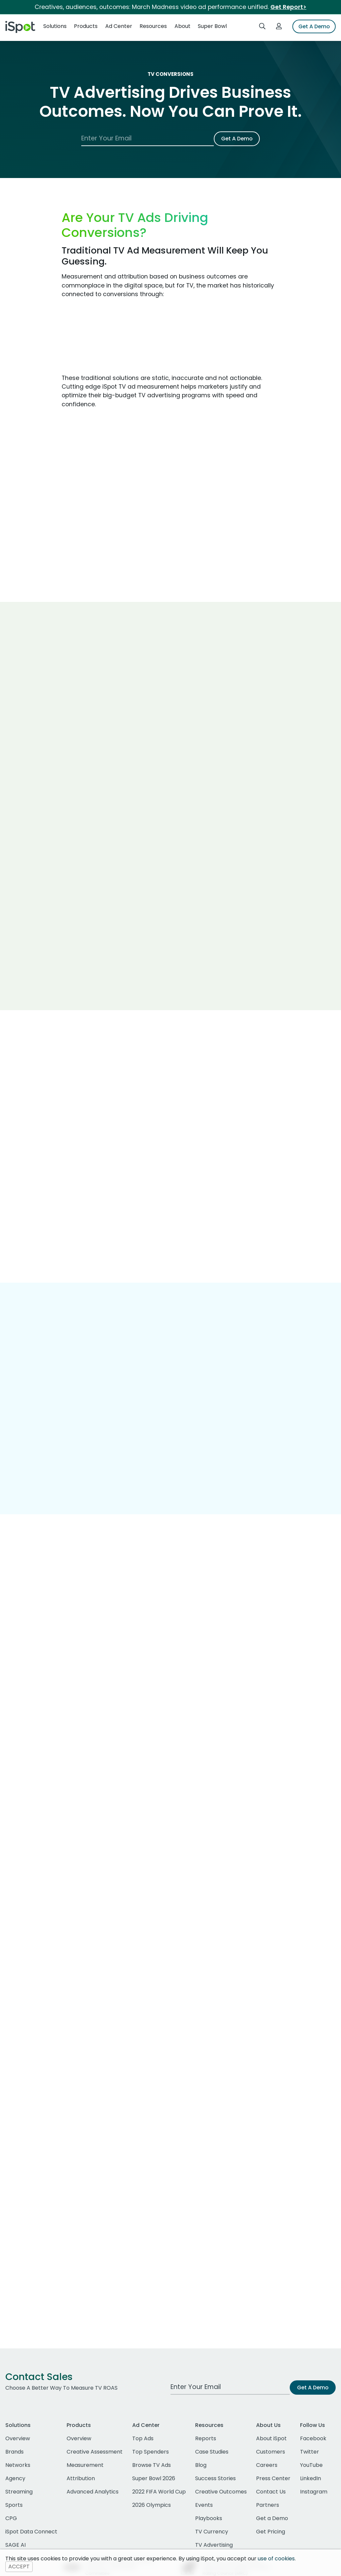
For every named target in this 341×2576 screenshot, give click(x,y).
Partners (267, 2505)
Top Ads (143, 2438)
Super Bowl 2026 (153, 2478)
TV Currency (211, 2531)
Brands (14, 2452)
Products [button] (86, 26)
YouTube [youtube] (311, 2465)
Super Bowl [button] (212, 26)
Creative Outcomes (221, 2491)
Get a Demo (272, 2518)
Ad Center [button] (118, 26)
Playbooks (208, 2518)
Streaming (19, 2491)
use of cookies (276, 2558)
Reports (205, 2438)
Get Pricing (270, 2531)
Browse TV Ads (151, 2465)
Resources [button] (153, 26)
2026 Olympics (151, 2505)
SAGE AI (15, 2545)
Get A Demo (314, 26)
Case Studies (211, 2452)
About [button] (182, 26)
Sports (14, 2505)
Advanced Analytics (93, 2491)
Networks (17, 2465)
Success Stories (215, 2478)
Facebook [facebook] (313, 2438)
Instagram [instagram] (313, 2491)
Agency (15, 2478)
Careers (266, 2465)
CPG (11, 2518)
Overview (17, 2438)
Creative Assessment (95, 2452)
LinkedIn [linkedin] (310, 2478)
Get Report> (288, 7)
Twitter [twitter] (309, 2452)
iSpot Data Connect (31, 2531)
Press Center (273, 2478)
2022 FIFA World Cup (159, 2491)
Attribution (81, 2478)
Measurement (85, 2465)
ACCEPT (19, 2566)
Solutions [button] (55, 26)
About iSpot (271, 2438)
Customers (270, 2452)
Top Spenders (150, 2452)
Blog (200, 2465)
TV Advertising (214, 2545)
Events (204, 2505)
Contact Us (271, 2491)
